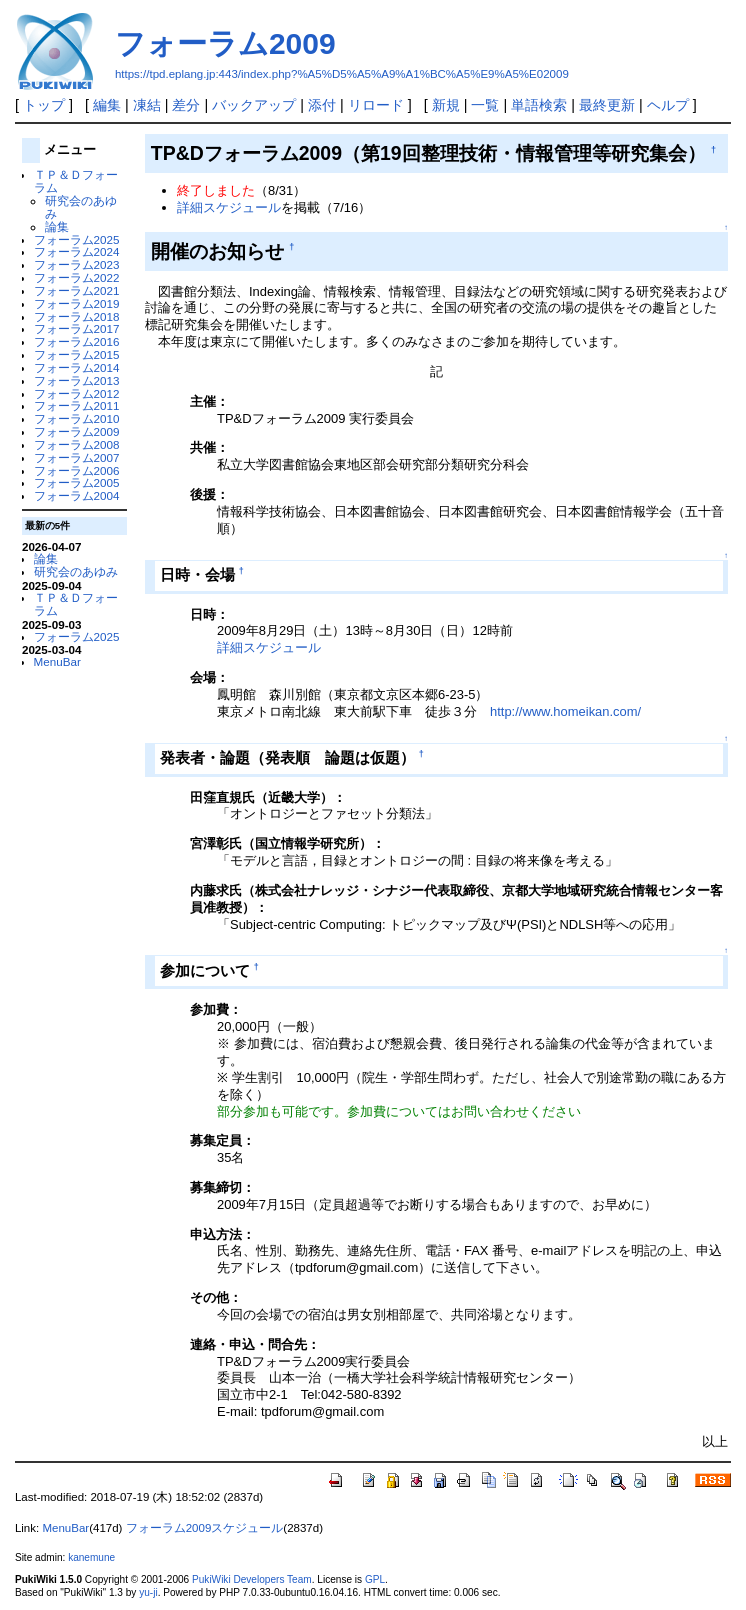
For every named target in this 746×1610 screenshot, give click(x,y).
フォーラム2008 (77, 444)
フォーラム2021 (77, 290)
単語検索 (539, 105)
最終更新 (607, 105)
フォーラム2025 (77, 239)
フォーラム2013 (77, 380)
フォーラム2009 (225, 43)
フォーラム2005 (77, 482)
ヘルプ (668, 105)
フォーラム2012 (77, 393)
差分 (186, 105)
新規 (446, 105)
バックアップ (254, 105)
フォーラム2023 (77, 264)
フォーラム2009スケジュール (205, 1528)
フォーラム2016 (77, 341)
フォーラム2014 (77, 367)
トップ (44, 105)
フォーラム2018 (77, 316)
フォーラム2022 (77, 277)
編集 (107, 105)
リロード (376, 105)
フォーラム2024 (77, 251)
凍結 (147, 105)
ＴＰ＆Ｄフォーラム (76, 181)
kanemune (91, 1557)
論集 (57, 226)
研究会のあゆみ (81, 207)
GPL (375, 1579)
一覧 (485, 105)
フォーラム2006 (77, 470)
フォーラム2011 (77, 405)
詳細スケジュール (229, 207)
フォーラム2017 (77, 328)
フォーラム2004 (77, 495)
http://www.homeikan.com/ (565, 711)
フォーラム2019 (77, 303)
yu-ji (148, 1592)
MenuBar (57, 661)
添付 (322, 105)
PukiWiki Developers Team (252, 1579)
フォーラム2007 (77, 457)
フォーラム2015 (77, 354)
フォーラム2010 (77, 418)
